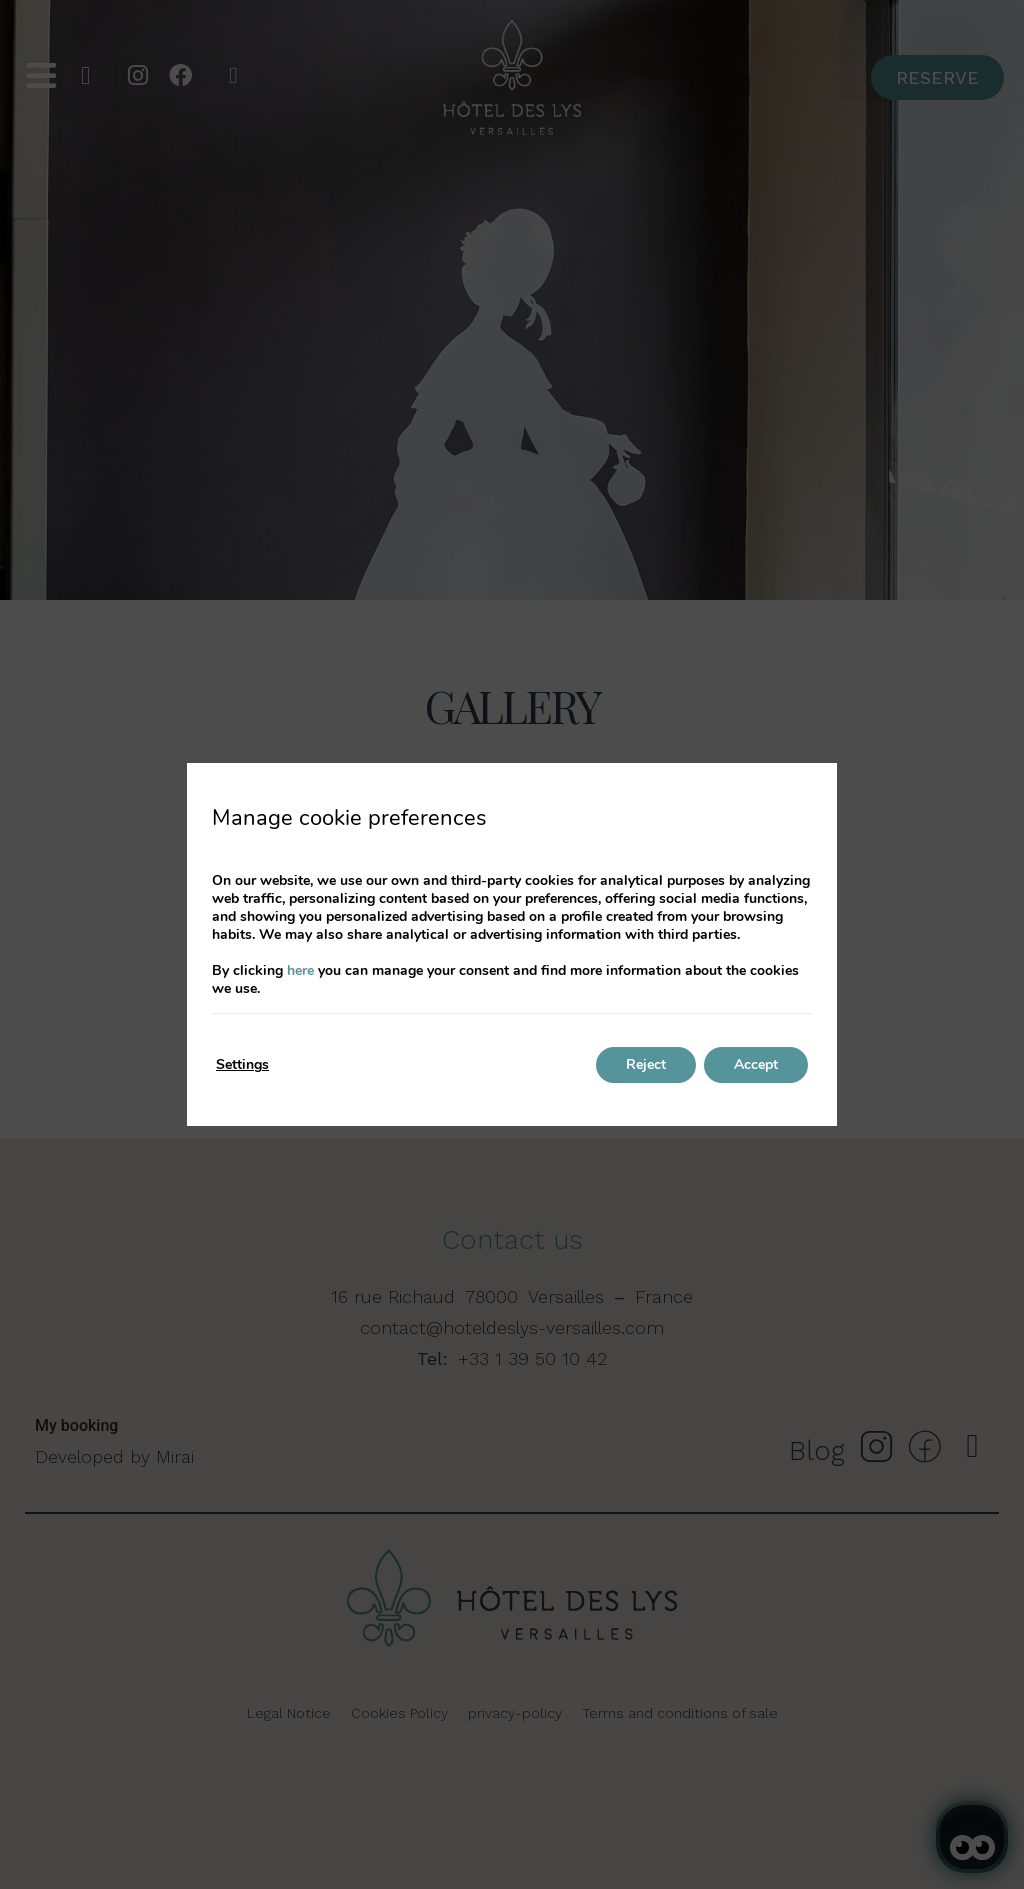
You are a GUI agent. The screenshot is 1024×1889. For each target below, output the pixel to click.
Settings (242, 1064)
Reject (646, 1064)
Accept (756, 1064)
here (300, 970)
